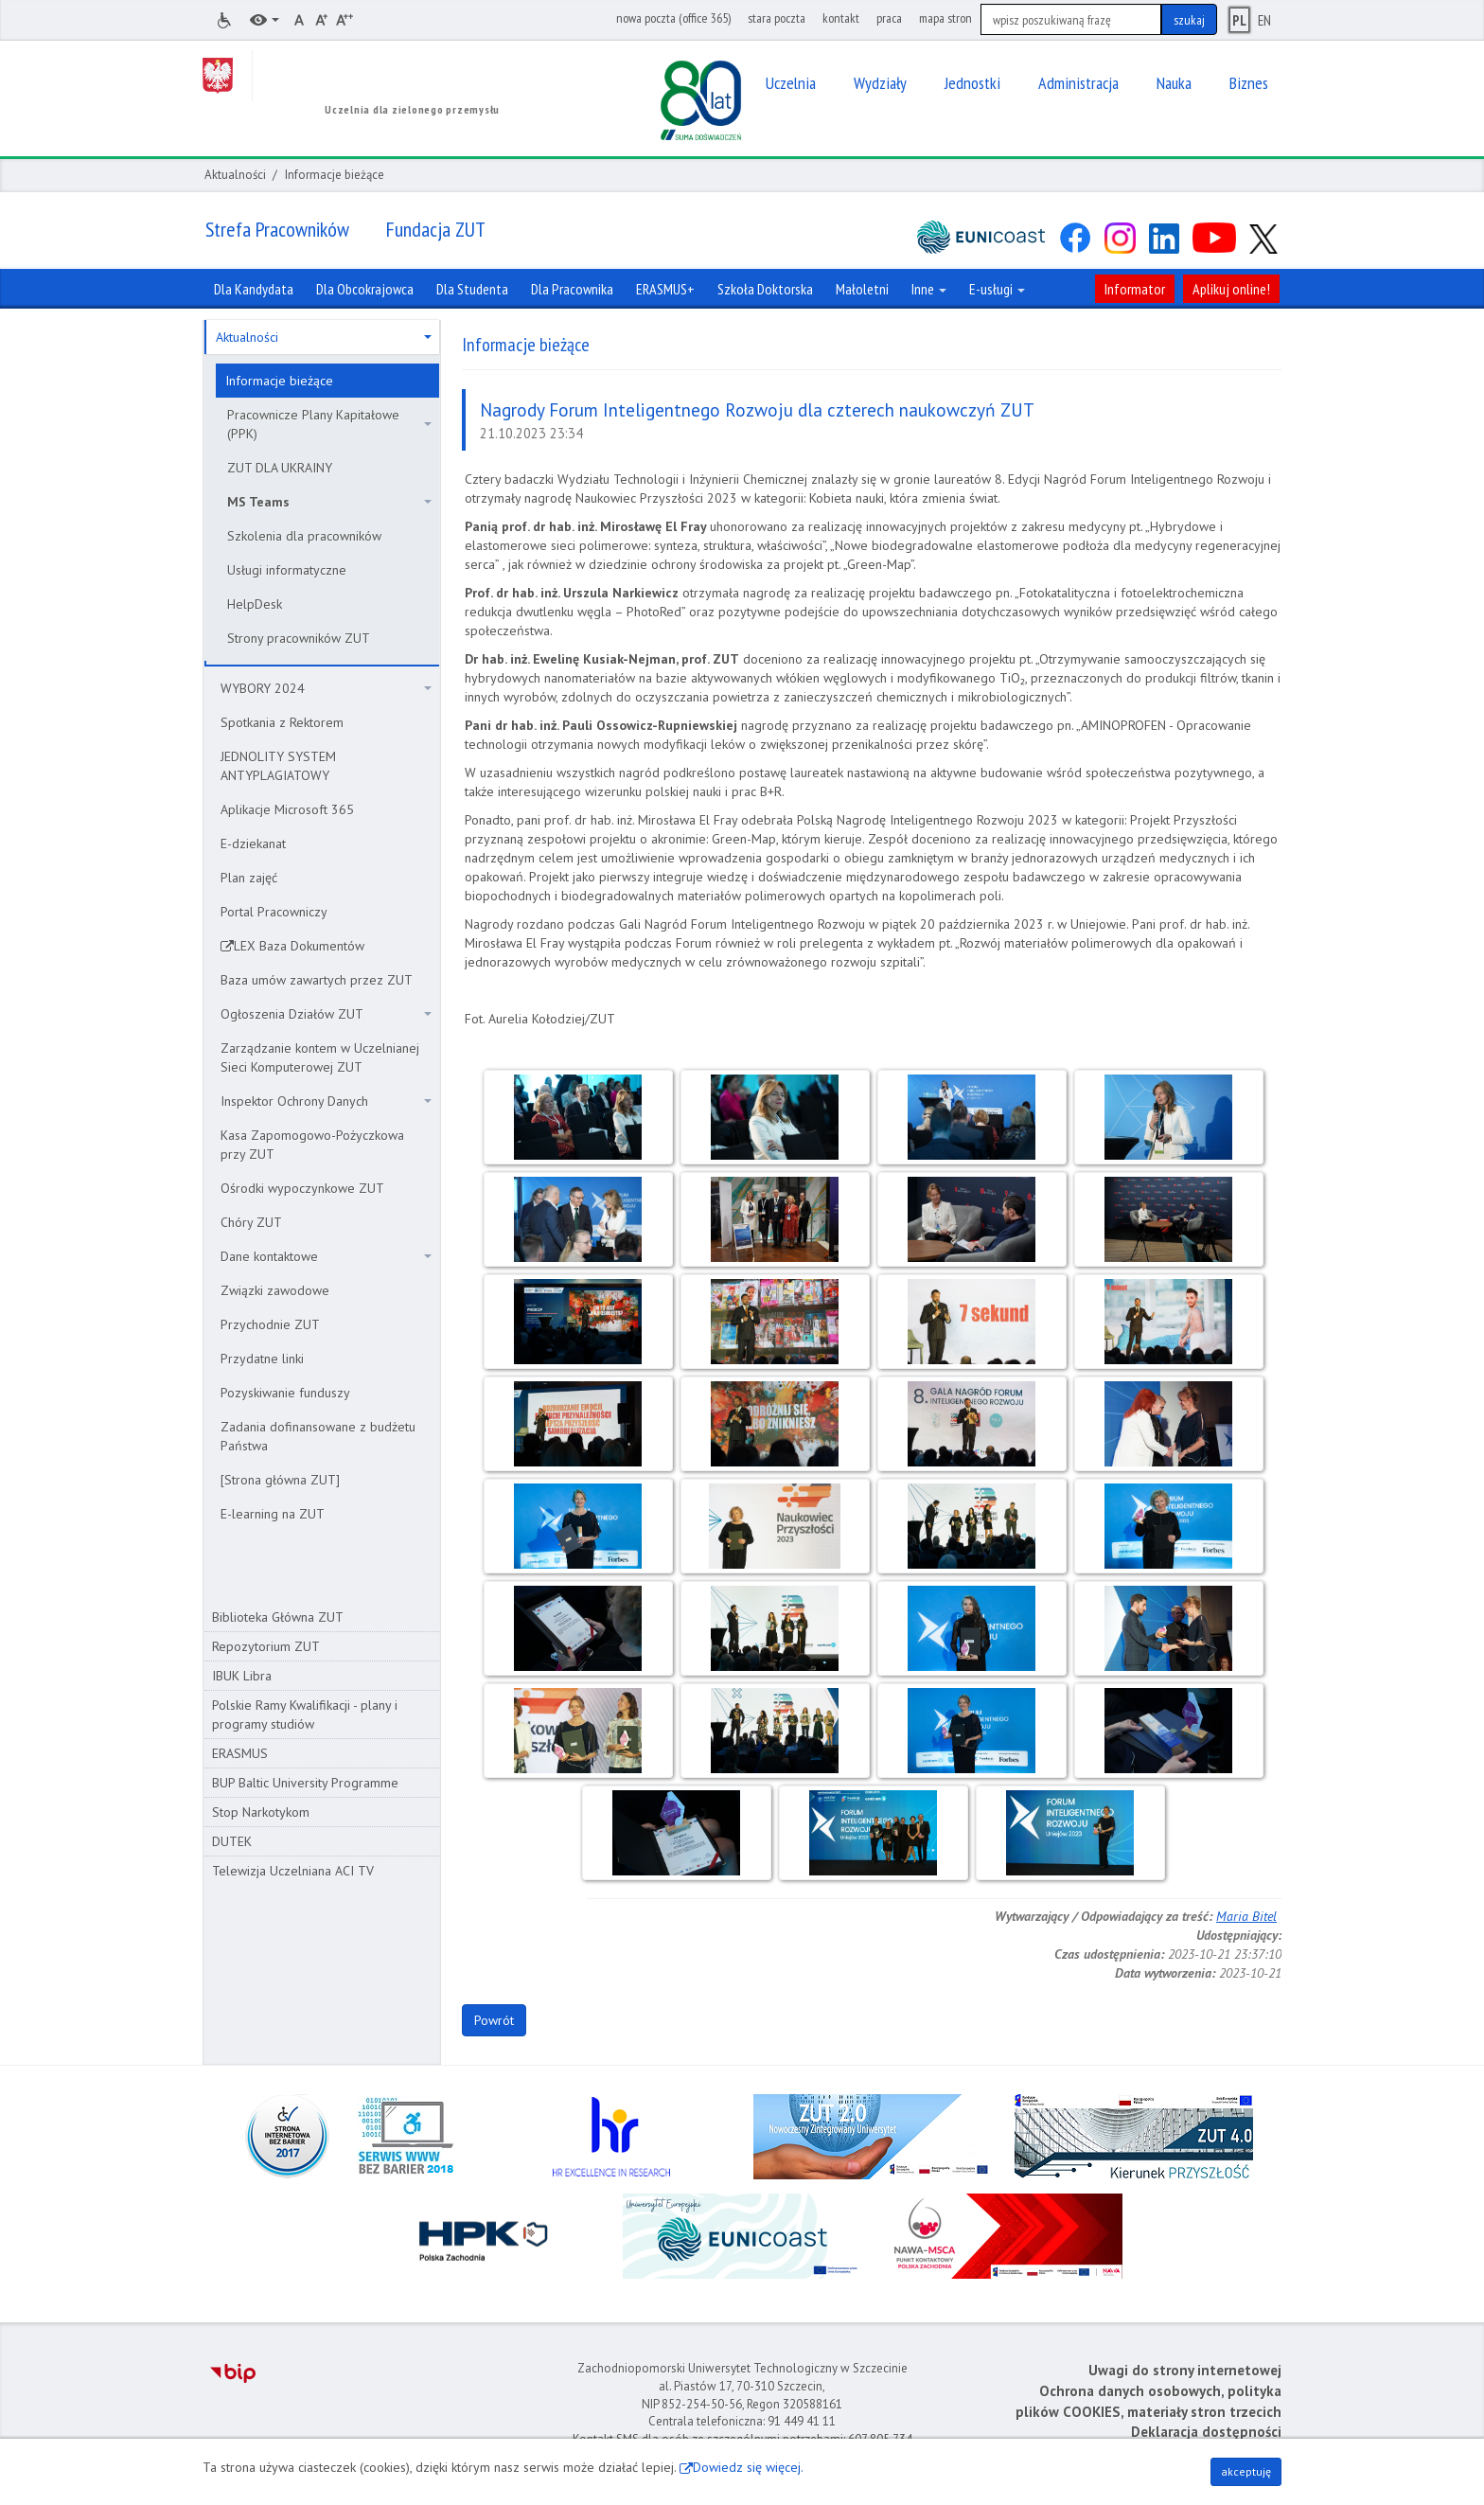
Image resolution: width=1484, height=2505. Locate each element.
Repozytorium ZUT (266, 1646)
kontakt (840, 18)
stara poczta (776, 18)
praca (889, 18)
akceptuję (1246, 2471)
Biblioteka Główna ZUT (278, 1617)
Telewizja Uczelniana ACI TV (293, 1870)
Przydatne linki (262, 1358)
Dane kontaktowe (326, 1256)
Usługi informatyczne (286, 569)
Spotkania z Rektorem (282, 722)
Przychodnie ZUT (270, 1324)
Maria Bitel (1246, 1916)
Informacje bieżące (279, 380)
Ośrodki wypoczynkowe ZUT (302, 1188)
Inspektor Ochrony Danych (326, 1101)
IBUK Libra (242, 1675)
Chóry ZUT (251, 1222)
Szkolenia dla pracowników (304, 535)
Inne (928, 288)
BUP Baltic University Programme (305, 1782)
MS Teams (329, 501)
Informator (1134, 288)
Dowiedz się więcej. (748, 2467)
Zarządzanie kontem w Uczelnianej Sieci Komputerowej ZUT (320, 1057)
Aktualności (235, 175)
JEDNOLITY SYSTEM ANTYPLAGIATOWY (278, 766)
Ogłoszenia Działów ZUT (326, 1013)
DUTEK (232, 1841)
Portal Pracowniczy (274, 911)
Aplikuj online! (1231, 288)
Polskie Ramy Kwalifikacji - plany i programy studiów (305, 1714)
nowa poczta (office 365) (673, 18)
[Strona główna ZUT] (280, 1479)
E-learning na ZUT (273, 1513)
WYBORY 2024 (326, 688)
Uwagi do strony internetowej (1184, 2370)
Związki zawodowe (275, 1290)
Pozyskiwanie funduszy (285, 1392)
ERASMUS (240, 1753)
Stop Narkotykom (260, 1812)
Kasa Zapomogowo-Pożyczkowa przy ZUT (312, 1145)
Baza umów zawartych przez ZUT (317, 979)
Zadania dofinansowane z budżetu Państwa (318, 1436)
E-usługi (997, 288)
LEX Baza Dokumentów (299, 945)
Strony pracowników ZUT (298, 638)
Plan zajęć (249, 877)
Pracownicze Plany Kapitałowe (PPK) (329, 424)
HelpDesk (254, 604)
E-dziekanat (253, 843)
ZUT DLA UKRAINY (279, 467)
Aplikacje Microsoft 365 (287, 809)
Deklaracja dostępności (1206, 2432)
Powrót (494, 2020)
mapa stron (945, 18)
